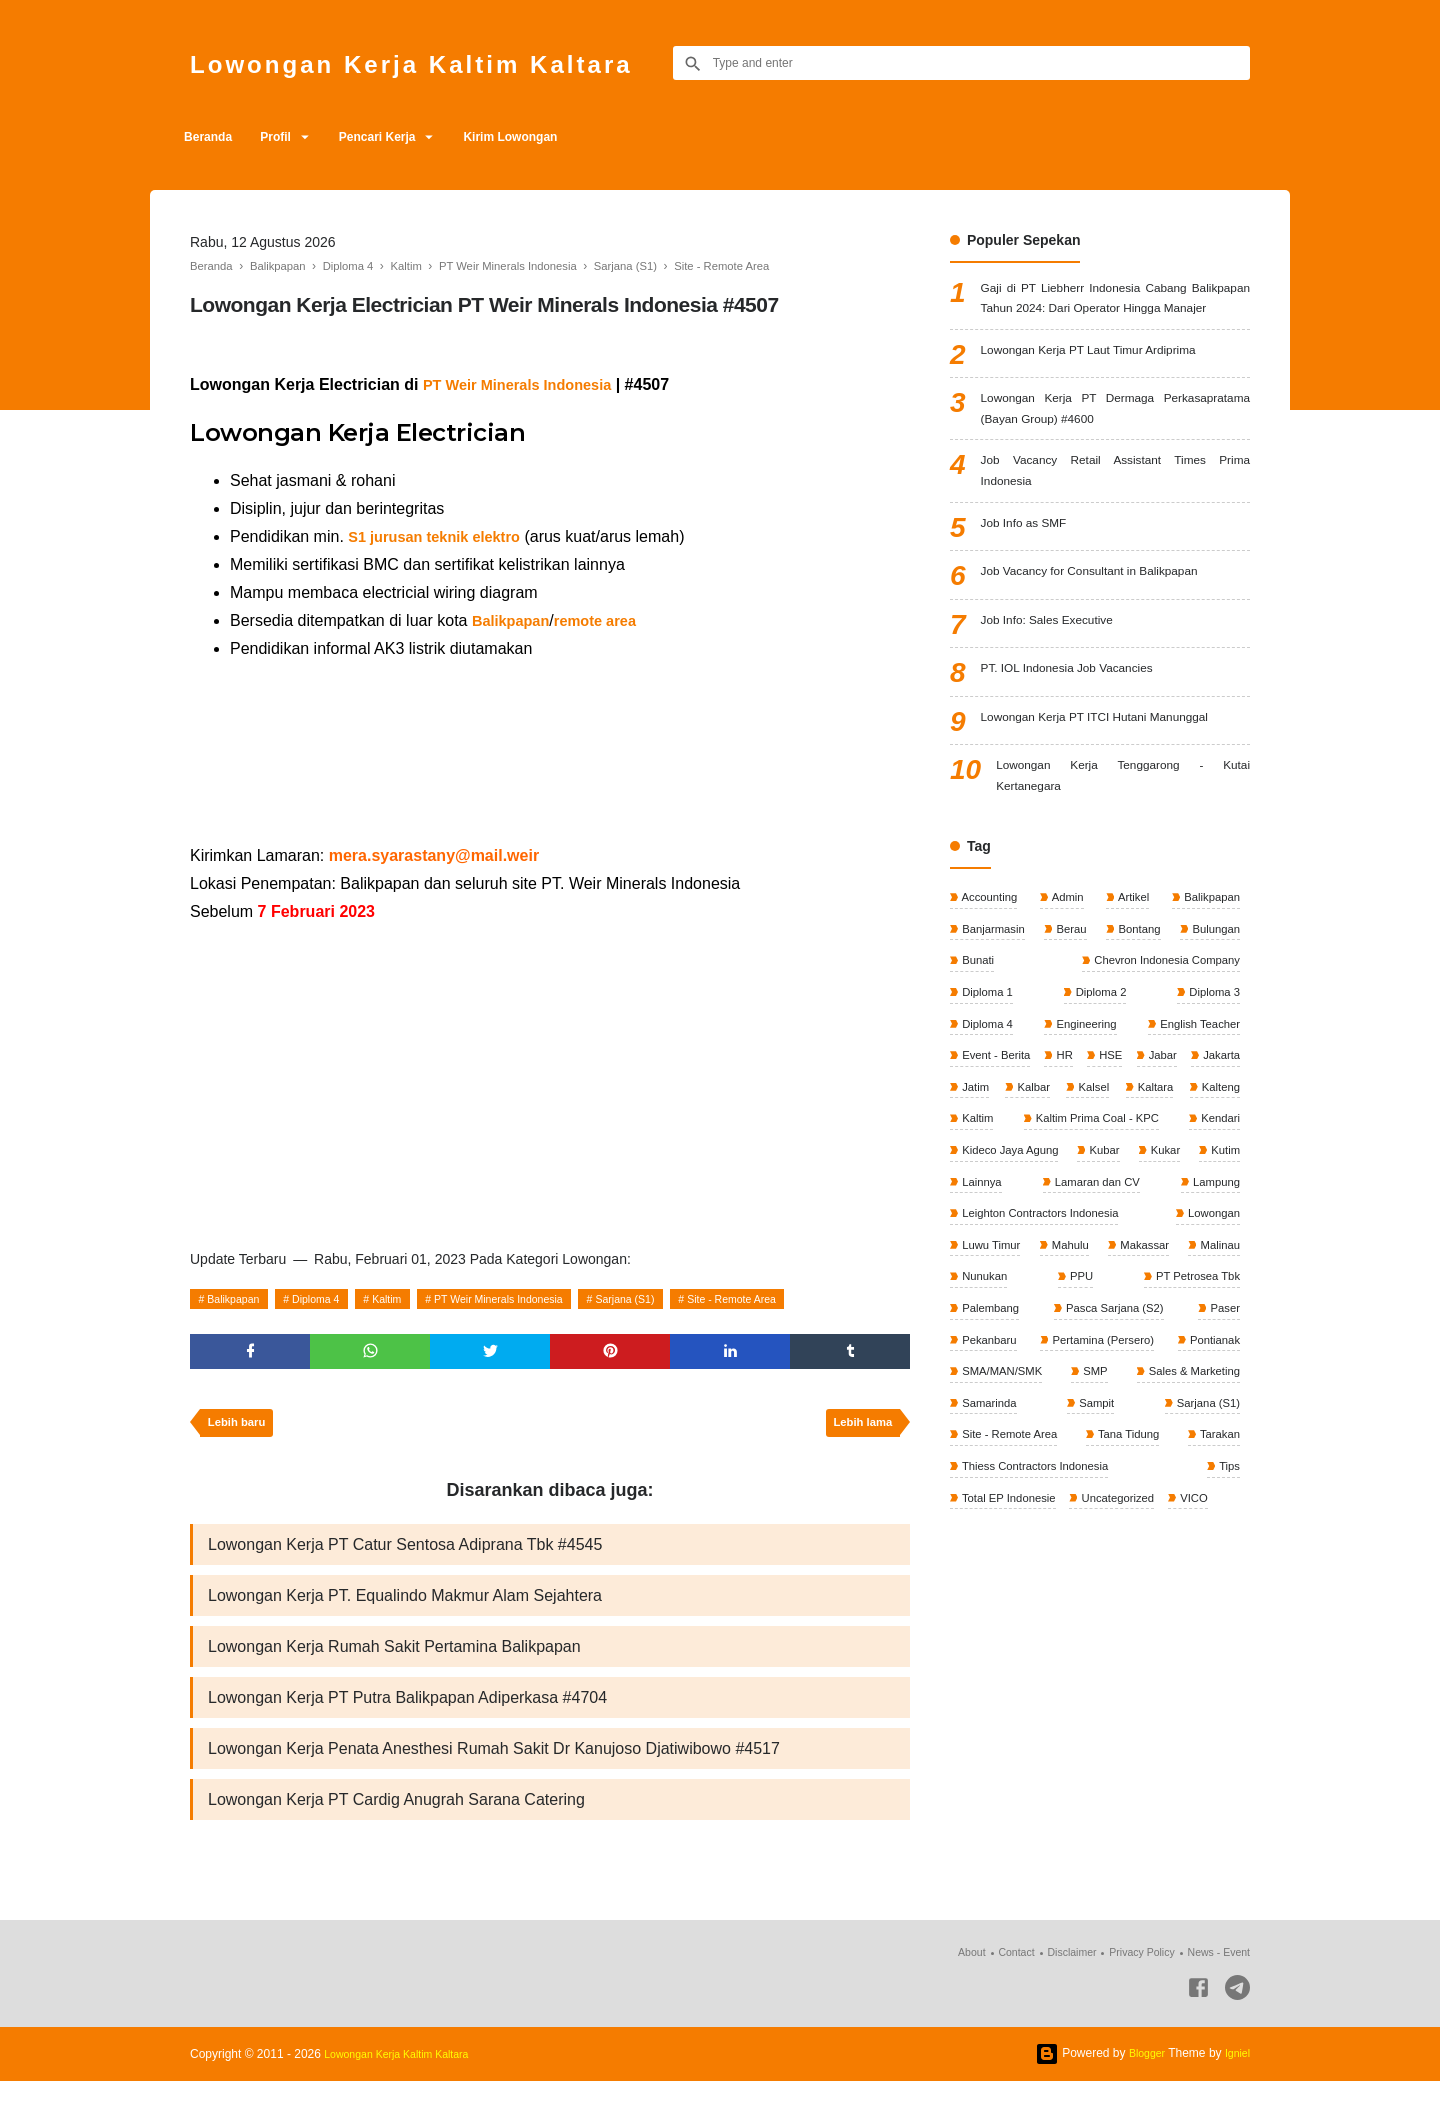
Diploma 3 (1211, 1075)
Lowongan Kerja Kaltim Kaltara (455, 62)
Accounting (990, 975)
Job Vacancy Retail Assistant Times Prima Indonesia (1115, 515)
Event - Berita (997, 1142)
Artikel (1131, 975)
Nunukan (984, 1410)
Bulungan (1213, 1008)
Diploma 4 (333, 1299)
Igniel (1235, 2081)
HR (1086, 1142)
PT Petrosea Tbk (1193, 1410)
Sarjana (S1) (683, 1299)
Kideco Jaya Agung (1012, 1276)
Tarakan (1217, 1578)
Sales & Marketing (1189, 1511)
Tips (1227, 1611)
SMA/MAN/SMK (1003, 1511)
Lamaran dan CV (1095, 1310)
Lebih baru (240, 1431)
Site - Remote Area (804, 1299)
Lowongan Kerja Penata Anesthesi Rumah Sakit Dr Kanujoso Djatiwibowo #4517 (494, 1771)
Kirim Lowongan (556, 137)
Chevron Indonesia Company (1160, 1042)
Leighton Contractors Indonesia (1044, 1343)
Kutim (1223, 1276)
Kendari (1217, 1243)
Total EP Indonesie (1010, 1645)
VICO (1204, 1645)
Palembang (991, 1444)
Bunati (977, 1042)
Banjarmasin (994, 1008)
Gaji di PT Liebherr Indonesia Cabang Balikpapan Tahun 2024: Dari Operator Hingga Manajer (1115, 314)
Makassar (1142, 1377)
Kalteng (1102, 1209)
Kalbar (1141, 1176)
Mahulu (1069, 1377)
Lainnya (981, 1310)
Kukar (1165, 1276)
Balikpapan (239, 1299)
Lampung (1213, 1310)
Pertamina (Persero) (1101, 1477)
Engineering (1083, 1109)
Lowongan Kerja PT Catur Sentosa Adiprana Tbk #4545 (405, 1555)
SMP (1093, 1511)
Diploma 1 (987, 1075)
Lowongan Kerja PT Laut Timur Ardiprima (1109, 384)
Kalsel (1222, 1176)
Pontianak (1211, 1477)
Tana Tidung (1129, 1578)
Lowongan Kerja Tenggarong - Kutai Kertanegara (1123, 849)
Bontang (1137, 1008)
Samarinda (989, 1544)
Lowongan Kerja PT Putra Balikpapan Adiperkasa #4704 (407, 1717)
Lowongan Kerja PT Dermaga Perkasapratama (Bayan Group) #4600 (1115, 445)
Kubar (1106, 1276)
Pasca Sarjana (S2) (1113, 1444)
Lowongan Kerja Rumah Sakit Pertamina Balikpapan (394, 1663)
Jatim (1062, 1176)
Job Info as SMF (1032, 573)
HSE (1152, 1142)
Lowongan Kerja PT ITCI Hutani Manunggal (1115, 779)
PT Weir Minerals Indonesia (539, 1299)
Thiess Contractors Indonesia (1038, 1611)
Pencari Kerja (409, 137)
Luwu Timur (991, 1377)
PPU (1079, 1410)
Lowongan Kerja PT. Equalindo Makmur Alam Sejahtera (405, 1609)
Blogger (1140, 2081)
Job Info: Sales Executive (1059, 670)
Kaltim (412, 1299)
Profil (293, 137)
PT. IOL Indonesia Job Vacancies (1083, 718)
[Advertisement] (550, 752)
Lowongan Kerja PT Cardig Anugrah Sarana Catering (396, 1825)
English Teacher (1196, 1109)
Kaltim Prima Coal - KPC (1026, 1243)
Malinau (1217, 1377)
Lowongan (1210, 1343)
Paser (1222, 1444)
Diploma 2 (1099, 1075)
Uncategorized (1125, 1645)
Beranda (214, 137)
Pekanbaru (989, 1477)
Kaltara (979, 1209)
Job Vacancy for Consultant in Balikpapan (1110, 621)
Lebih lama (858, 1431)
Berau (1071, 1008)
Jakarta (980, 1176)
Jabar (1223, 1142)
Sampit (1095, 1544)
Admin (1067, 975)
